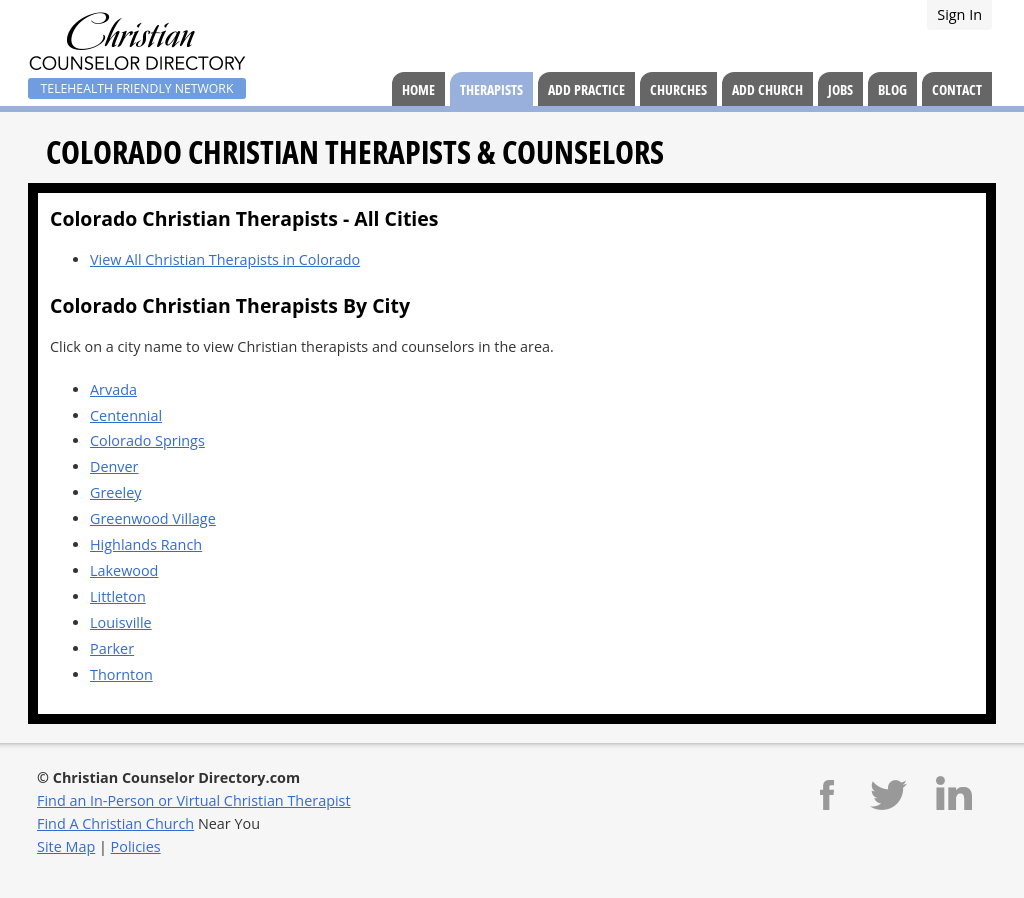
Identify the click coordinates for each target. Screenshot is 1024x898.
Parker (112, 648)
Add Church (767, 89)
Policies (136, 846)
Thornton (121, 674)
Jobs (840, 89)
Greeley (115, 492)
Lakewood (124, 570)
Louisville (121, 622)
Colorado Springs (147, 440)
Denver (114, 466)
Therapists (491, 89)
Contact (957, 89)
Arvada (113, 389)
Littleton (118, 596)
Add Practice (586, 89)
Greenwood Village (153, 518)
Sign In (959, 14)
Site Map (66, 846)
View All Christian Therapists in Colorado (225, 259)
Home (418, 89)
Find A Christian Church (115, 823)
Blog (892, 89)
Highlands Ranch (146, 544)
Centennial (126, 415)
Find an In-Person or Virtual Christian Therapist (194, 800)
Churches (678, 89)
